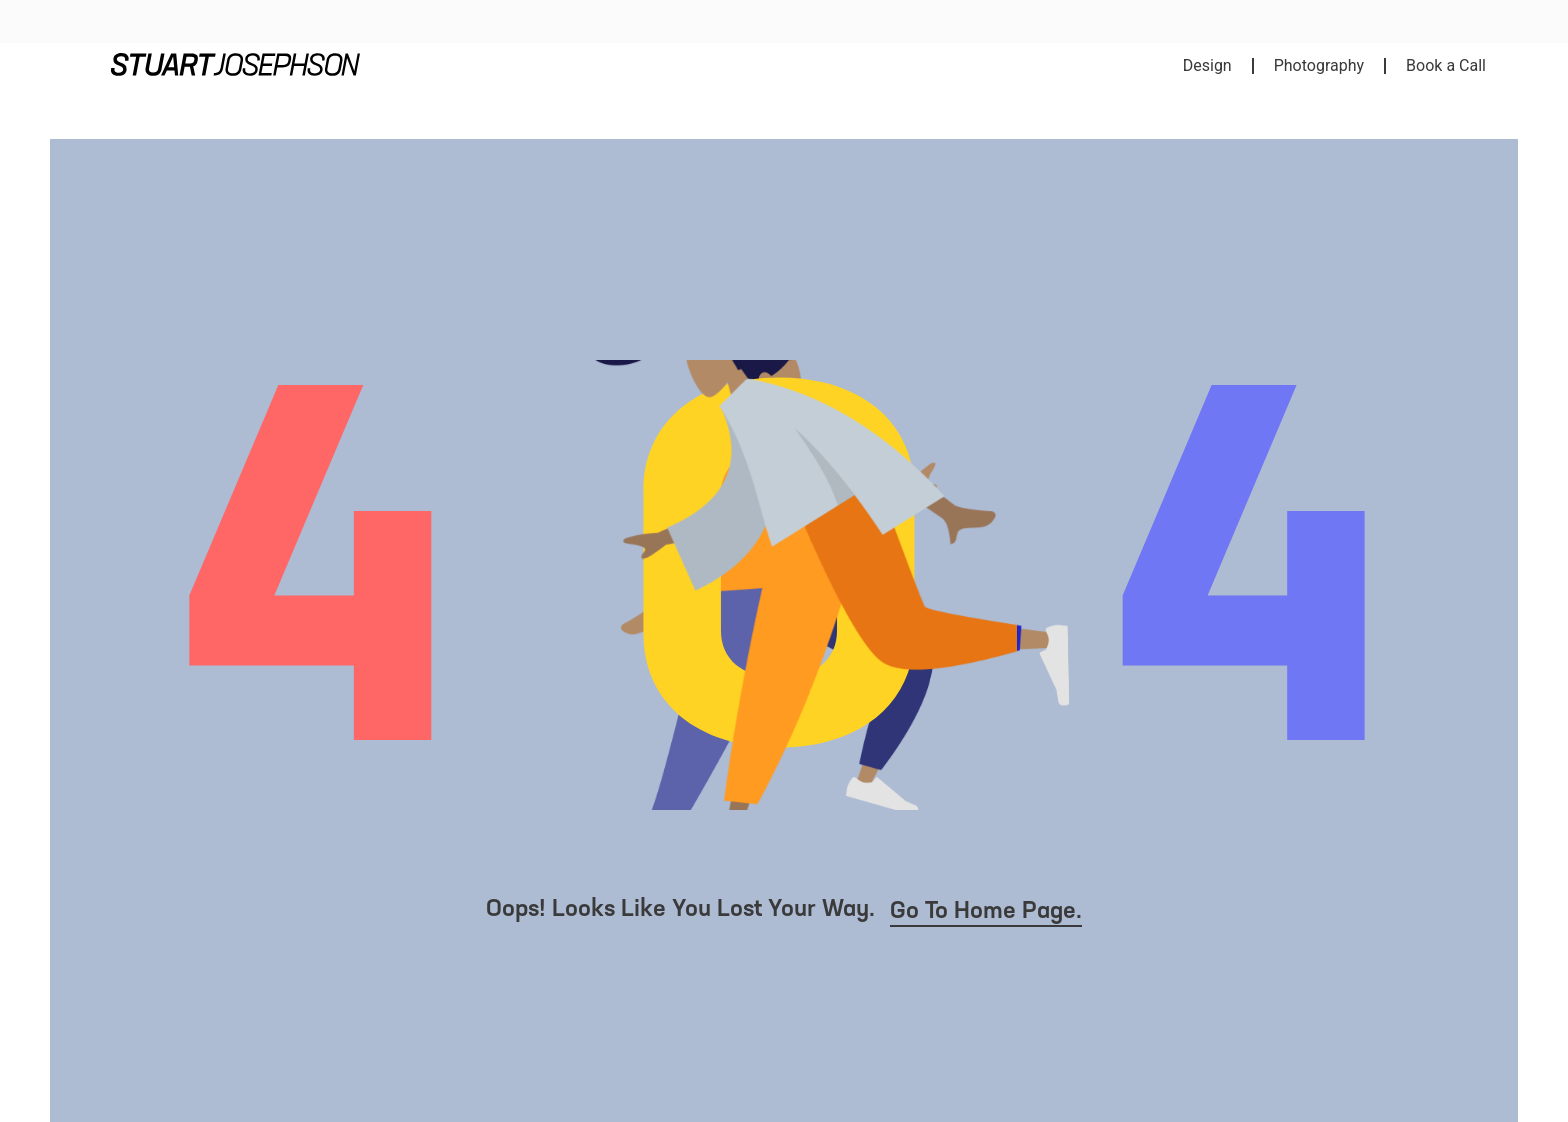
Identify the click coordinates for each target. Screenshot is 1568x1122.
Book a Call (1446, 65)
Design (1207, 65)
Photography (1319, 65)
